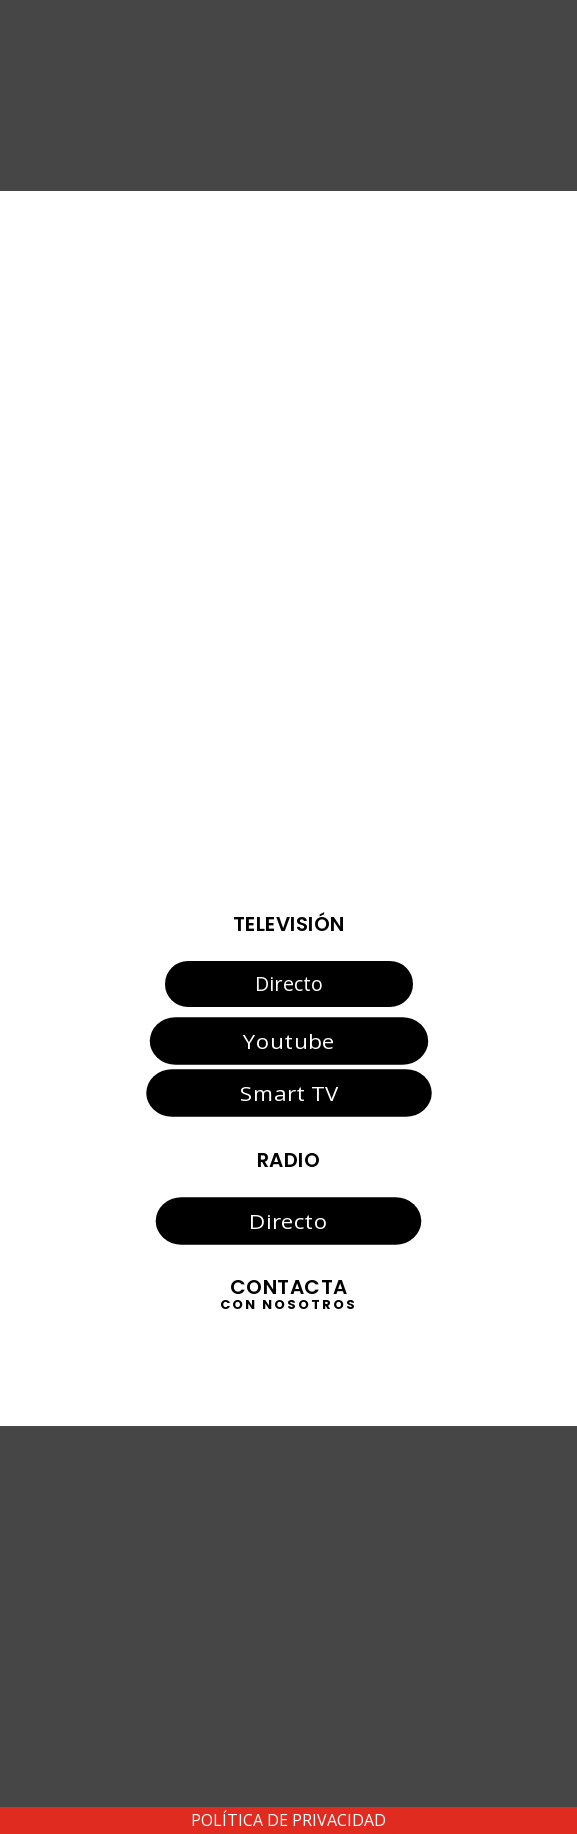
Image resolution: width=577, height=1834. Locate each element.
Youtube (288, 1040)
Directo (289, 983)
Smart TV (288, 1093)
